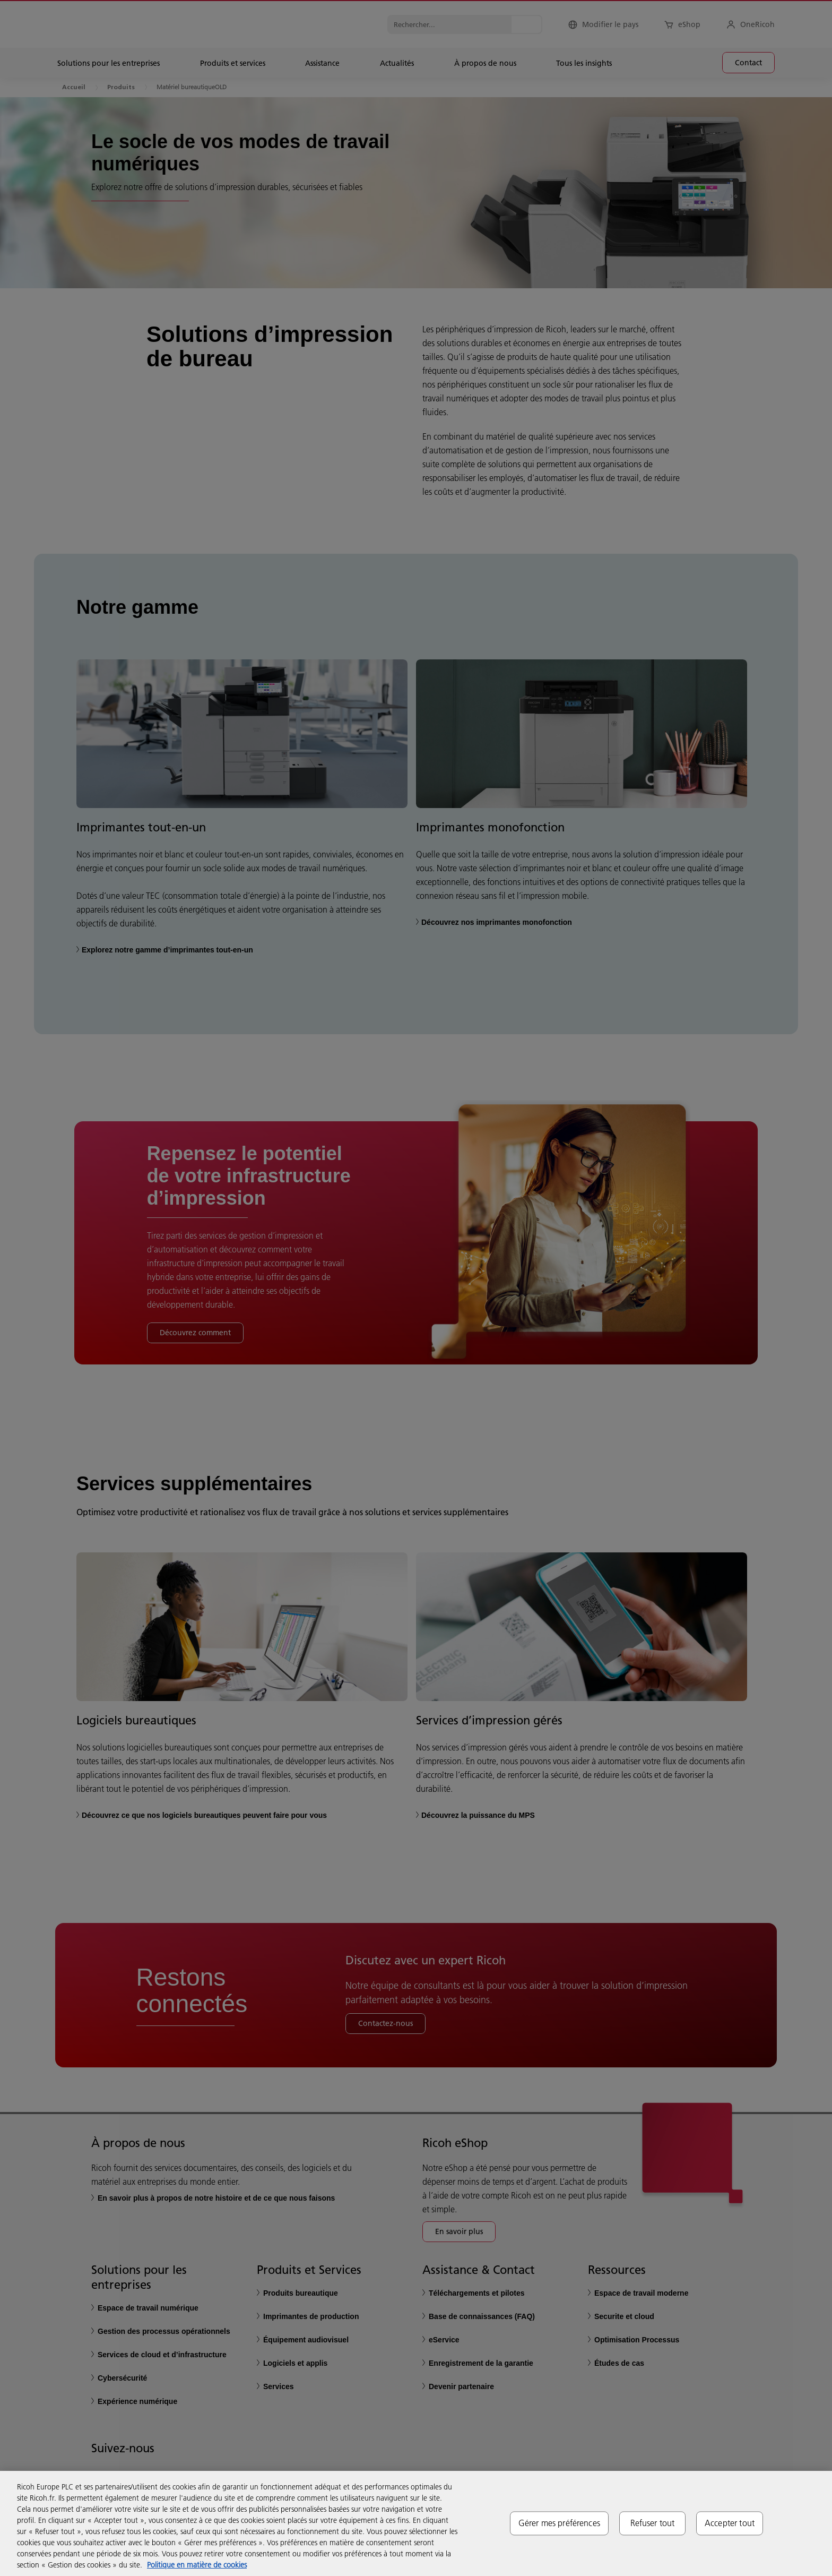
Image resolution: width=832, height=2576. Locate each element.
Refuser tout (652, 2523)
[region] (416, 2523)
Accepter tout (730, 2523)
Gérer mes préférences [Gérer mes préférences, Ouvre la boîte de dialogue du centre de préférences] (559, 2523)
